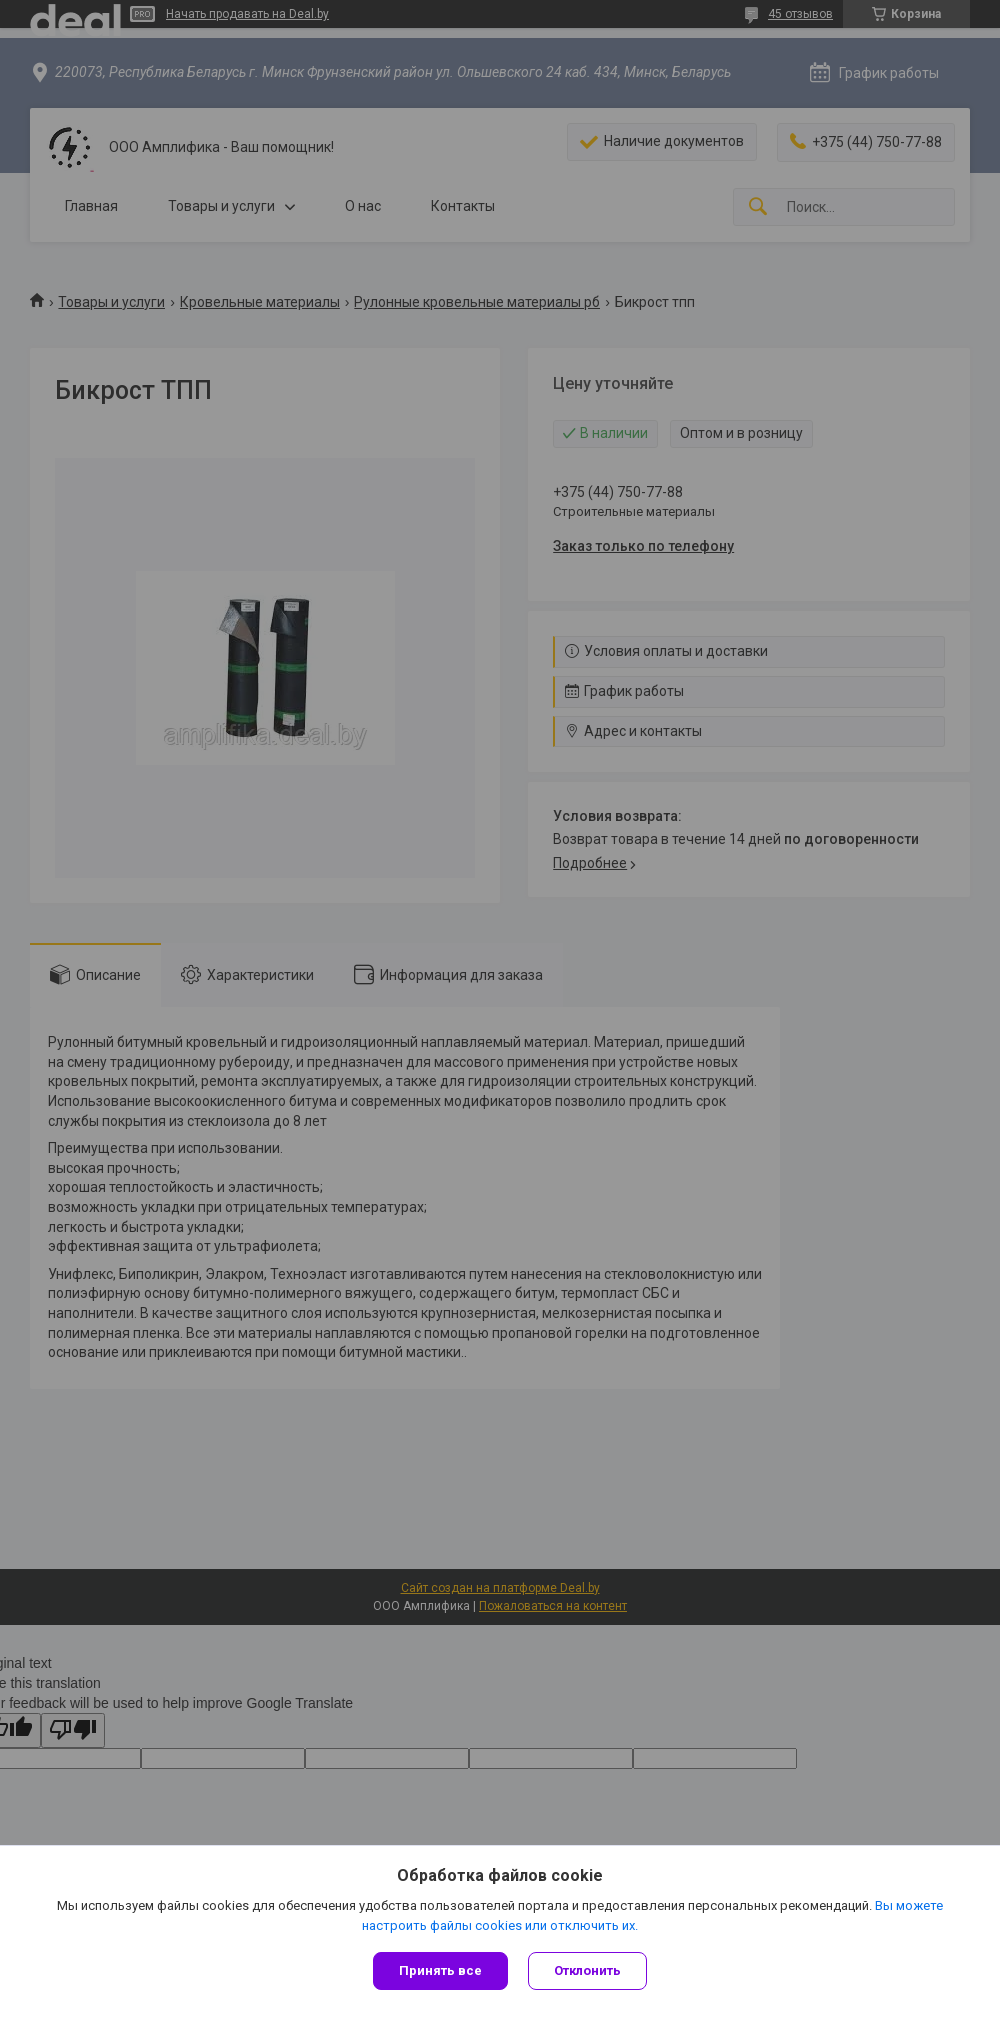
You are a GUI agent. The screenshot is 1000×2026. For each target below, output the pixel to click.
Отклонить (587, 1970)
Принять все (440, 1970)
